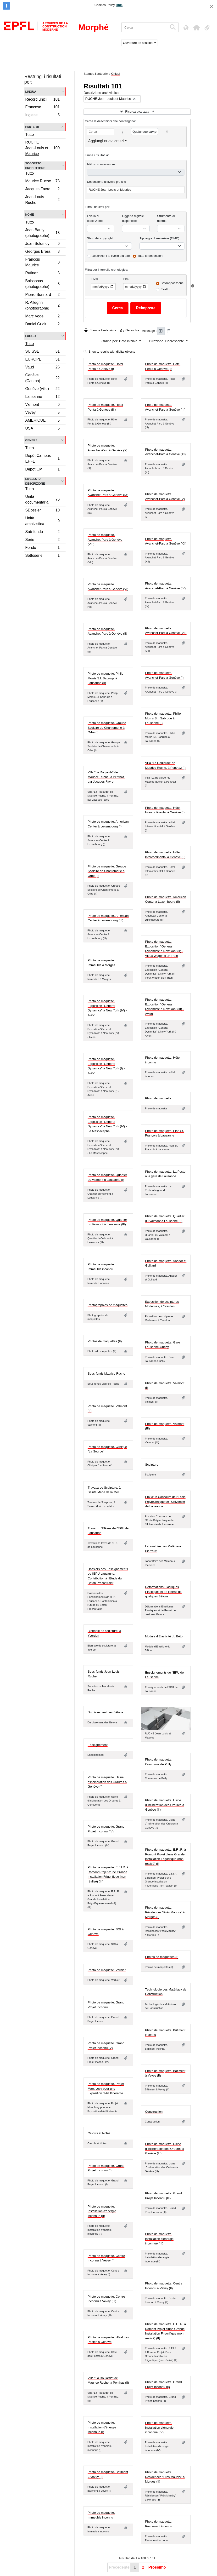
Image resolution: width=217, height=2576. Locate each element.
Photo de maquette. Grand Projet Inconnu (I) (106, 2168)
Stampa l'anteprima (100, 330)
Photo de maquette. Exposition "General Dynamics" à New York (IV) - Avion (107, 1008)
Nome (29, 214)
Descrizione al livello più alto (106, 182)
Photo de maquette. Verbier (106, 1970)
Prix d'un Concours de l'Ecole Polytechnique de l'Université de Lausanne (165, 1501)
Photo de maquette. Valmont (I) (164, 1385)
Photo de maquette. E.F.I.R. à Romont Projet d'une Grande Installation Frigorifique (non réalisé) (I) (165, 1856)
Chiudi (115, 73)
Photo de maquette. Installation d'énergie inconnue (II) (102, 2211)
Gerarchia (129, 330)
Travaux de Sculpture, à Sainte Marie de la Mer (104, 1490)
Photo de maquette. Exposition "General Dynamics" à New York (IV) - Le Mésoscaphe (107, 1124)
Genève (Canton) (42, 378)
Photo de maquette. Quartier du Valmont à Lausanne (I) (107, 1177)
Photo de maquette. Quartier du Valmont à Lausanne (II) (164, 1218)
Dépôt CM (42, 469)
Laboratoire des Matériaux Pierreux (163, 1548)
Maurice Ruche (42, 181)
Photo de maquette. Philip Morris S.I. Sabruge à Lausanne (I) (163, 718)
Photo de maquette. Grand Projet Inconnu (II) (163, 2384)
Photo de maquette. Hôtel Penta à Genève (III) (105, 407)
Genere (31, 440)
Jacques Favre (42, 189)
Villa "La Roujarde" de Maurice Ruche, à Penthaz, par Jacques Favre (106, 776)
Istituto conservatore (101, 164)
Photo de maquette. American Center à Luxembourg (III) (108, 918)
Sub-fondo (42, 532)
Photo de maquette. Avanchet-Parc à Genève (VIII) (105, 539)
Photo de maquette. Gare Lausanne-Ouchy (162, 1345)
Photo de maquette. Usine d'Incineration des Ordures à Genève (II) (164, 1804)
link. (119, 5)
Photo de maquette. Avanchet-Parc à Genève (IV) (165, 586)
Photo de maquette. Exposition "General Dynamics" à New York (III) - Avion (164, 1006)
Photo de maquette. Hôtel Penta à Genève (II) (162, 366)
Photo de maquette (158, 1098)
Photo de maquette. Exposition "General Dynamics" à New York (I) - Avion (106, 1066)
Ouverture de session (138, 43)
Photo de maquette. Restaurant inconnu (158, 2524)
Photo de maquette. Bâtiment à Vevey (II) (165, 2073)
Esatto (165, 289)
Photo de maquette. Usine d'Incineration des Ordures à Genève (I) (107, 1781)
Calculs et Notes (99, 2133)
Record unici (42, 100)
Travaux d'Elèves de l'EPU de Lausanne (108, 1530)
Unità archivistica (42, 521)
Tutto (29, 134)
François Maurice (42, 262)
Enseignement (97, 1745)
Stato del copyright (100, 238)
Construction (153, 2111)
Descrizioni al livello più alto (111, 256)
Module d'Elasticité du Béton (164, 1636)
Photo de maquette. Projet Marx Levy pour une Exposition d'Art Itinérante (106, 2088)
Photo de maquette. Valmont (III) (164, 1426)
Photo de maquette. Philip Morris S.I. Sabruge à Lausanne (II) (105, 678)
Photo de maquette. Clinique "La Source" (107, 1449)
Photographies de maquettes (107, 1305)
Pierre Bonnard (42, 295)
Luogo (30, 335)
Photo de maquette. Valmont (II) (107, 1408)
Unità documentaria (42, 499)
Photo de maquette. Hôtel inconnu (162, 1060)
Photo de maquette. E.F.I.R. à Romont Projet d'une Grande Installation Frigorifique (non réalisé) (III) (108, 1874)
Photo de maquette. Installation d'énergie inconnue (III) (159, 2238)
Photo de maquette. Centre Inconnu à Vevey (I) (106, 2258)
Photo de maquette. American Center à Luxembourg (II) (165, 899)
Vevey (42, 413)
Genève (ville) (42, 389)
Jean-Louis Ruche (42, 200)
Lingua (30, 91)
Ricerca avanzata (137, 111)
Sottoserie (42, 556)
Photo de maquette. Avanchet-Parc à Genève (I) (164, 675)
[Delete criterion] (167, 131)
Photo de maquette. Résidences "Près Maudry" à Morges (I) (164, 1912)
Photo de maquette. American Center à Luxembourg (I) (108, 824)
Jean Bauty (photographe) (42, 233)
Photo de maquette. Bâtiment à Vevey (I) (108, 2474)
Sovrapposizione (172, 283)
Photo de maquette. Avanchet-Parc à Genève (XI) (165, 452)
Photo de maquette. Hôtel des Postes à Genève (108, 2339)
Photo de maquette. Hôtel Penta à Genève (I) (105, 366)
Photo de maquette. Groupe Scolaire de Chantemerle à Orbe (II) (107, 871)
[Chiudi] (211, 6)
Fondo (42, 548)
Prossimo (157, 2567)
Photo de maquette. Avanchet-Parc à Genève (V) (165, 496)
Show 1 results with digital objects (109, 351)
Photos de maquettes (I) (161, 1957)
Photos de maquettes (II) (105, 1341)
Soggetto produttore (35, 165)
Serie (42, 540)
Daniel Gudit (42, 324)
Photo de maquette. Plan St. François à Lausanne (164, 1133)
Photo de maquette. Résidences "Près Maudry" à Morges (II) (164, 2476)
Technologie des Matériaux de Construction (165, 1992)
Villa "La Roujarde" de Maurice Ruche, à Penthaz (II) (108, 2380)
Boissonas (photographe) (42, 284)
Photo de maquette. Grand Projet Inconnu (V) (106, 2045)
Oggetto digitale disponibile (133, 218)
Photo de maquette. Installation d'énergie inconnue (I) (102, 2427)
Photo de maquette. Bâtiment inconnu (165, 2032)
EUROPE (42, 359)
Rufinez (42, 273)
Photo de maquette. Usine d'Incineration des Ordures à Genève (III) (164, 2148)
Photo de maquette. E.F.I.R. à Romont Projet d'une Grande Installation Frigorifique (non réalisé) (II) (165, 2331)
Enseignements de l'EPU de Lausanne (164, 1675)
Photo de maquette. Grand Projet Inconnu (106, 2005)
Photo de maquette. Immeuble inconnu (101, 1266)
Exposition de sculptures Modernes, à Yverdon (162, 1304)
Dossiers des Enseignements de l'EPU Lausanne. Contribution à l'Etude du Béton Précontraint (108, 1576)
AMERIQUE (42, 421)
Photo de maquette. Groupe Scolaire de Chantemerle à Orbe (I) (107, 727)
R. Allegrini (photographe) (42, 305)
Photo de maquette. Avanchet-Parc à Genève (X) (107, 448)
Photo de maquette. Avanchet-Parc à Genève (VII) (165, 630)
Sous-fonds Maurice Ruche (106, 1373)
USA (42, 428)
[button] (196, 27)
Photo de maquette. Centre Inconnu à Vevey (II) (163, 2286)
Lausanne (42, 397)
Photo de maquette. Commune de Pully (158, 1762)
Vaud (42, 367)
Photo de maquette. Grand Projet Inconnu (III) (163, 2196)
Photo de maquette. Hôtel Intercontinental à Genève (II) (165, 854)
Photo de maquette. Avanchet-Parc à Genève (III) (165, 407)
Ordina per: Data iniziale (119, 341)
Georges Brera (42, 252)
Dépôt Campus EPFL (42, 458)
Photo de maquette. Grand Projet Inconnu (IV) (106, 1829)
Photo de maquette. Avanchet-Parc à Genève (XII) (165, 541)
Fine (126, 279)
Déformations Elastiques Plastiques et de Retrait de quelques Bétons (163, 1591)
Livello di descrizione (35, 481)
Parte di (32, 126)
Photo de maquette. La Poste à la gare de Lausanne (165, 1174)
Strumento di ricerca (166, 218)
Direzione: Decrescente (167, 341)
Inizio (94, 279)
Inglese (42, 115)
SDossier (42, 510)
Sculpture (151, 1464)
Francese (42, 107)
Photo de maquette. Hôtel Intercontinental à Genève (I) (164, 810)
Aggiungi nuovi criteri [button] (106, 141)
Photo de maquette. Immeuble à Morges (101, 962)
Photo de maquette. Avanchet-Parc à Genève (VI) (108, 586)
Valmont (42, 405)
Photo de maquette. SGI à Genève (105, 1932)
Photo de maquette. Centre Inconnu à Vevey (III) (106, 2299)
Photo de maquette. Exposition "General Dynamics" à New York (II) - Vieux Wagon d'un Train (164, 949)
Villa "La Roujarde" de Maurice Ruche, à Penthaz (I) (165, 765)
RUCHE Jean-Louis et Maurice (42, 148)
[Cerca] (144, 27)
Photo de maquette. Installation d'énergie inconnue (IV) (159, 2427)
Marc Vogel (42, 316)
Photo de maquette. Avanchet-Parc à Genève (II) (107, 631)
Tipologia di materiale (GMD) (159, 238)
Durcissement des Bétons (105, 1712)
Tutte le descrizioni (150, 256)
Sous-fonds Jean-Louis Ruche (103, 1674)
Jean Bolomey (42, 244)
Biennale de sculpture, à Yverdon (104, 1633)
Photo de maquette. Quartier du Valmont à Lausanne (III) (107, 1222)
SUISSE (42, 352)
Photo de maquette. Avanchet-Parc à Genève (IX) (108, 492)
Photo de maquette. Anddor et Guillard (165, 1263)
